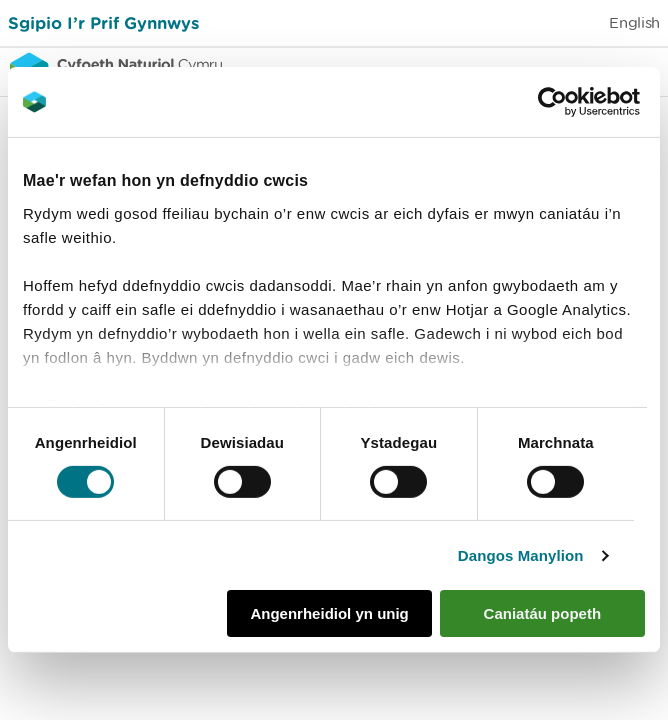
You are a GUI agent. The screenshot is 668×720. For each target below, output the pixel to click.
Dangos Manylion (521, 555)
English (634, 22)
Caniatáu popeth (543, 613)
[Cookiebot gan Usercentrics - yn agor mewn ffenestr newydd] (587, 102)
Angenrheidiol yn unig (329, 613)
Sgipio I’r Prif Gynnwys (103, 22)
